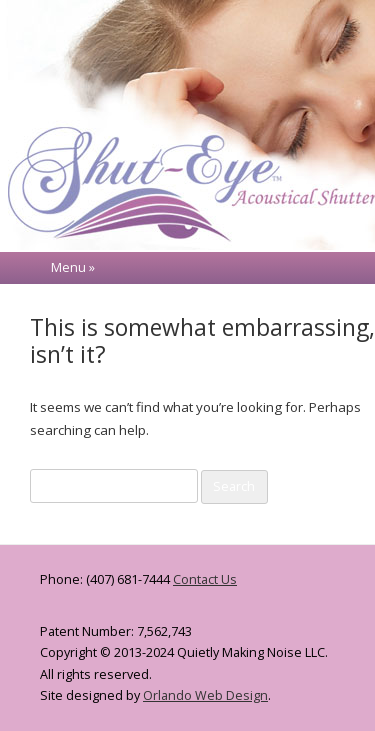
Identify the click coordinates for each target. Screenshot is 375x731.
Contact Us (205, 579)
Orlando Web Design (205, 695)
